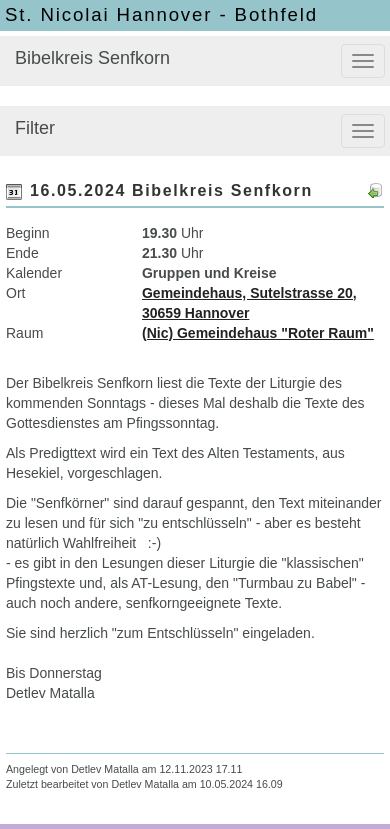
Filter (35, 128)
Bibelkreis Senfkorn (92, 58)
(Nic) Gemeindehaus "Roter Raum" (258, 333)
